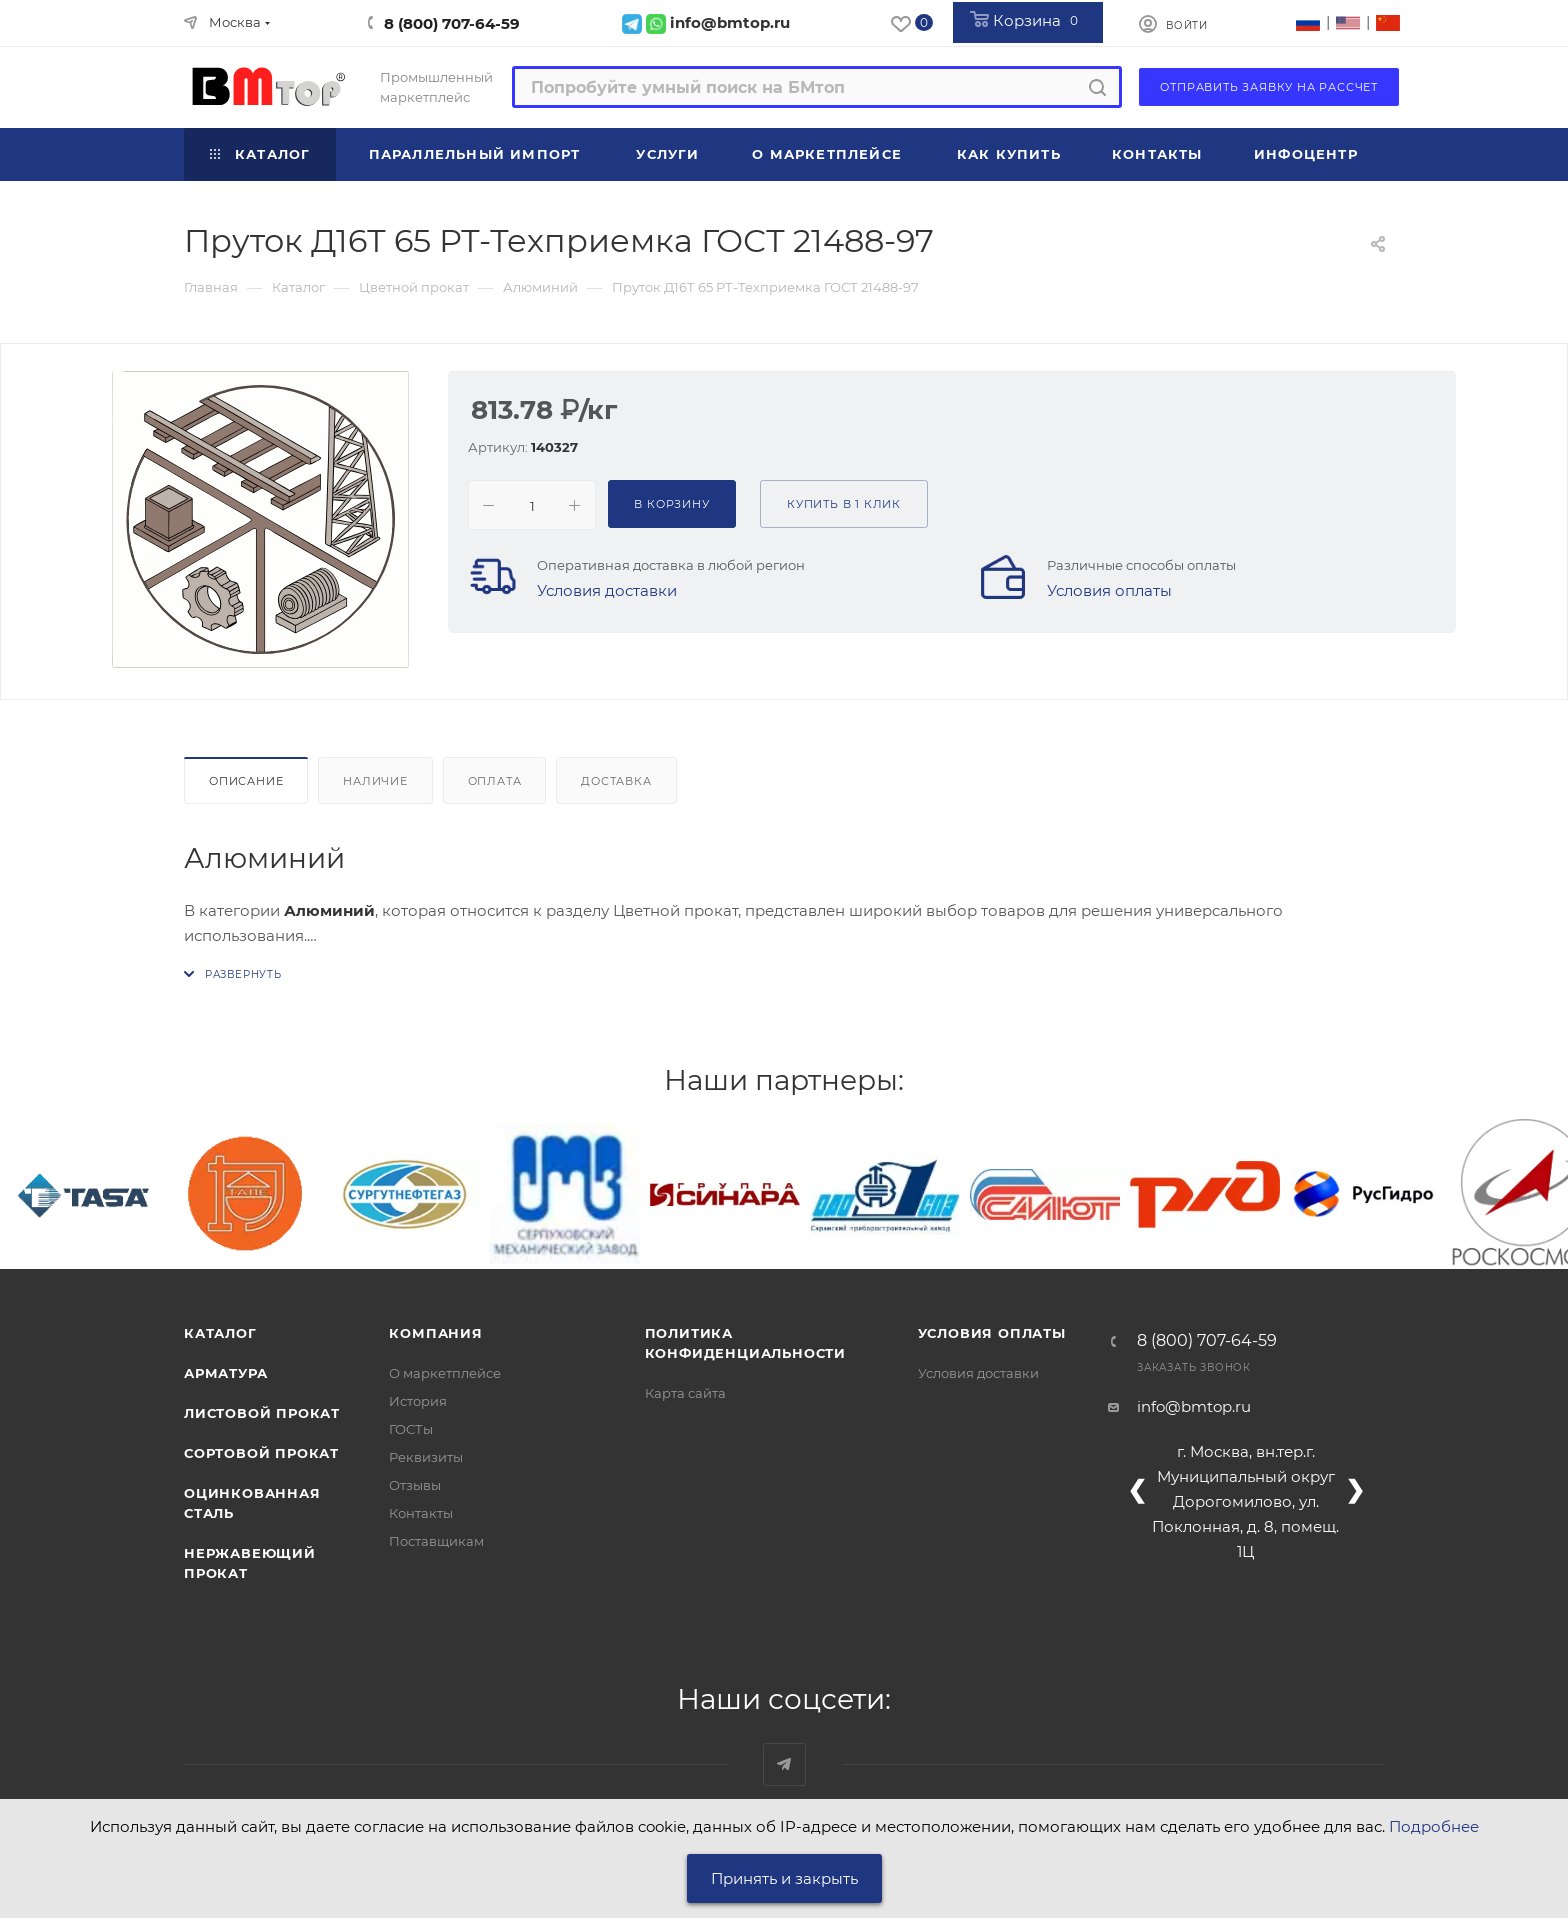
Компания (435, 1333)
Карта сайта (685, 1393)
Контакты (421, 1513)
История (418, 1401)
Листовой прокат (262, 1413)
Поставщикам (436, 1541)
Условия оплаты (1109, 590)
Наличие (375, 781)
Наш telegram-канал (784, 1764)
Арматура (225, 1373)
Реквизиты (426, 1457)
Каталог (220, 1333)
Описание (246, 781)
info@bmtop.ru (1194, 1406)
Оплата (495, 781)
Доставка (616, 781)
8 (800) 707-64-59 (452, 23)
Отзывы (415, 1485)
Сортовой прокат (261, 1453)
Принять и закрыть (784, 1878)
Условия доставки (607, 590)
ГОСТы (411, 1429)
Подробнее (1434, 1826)
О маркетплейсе (445, 1373)
